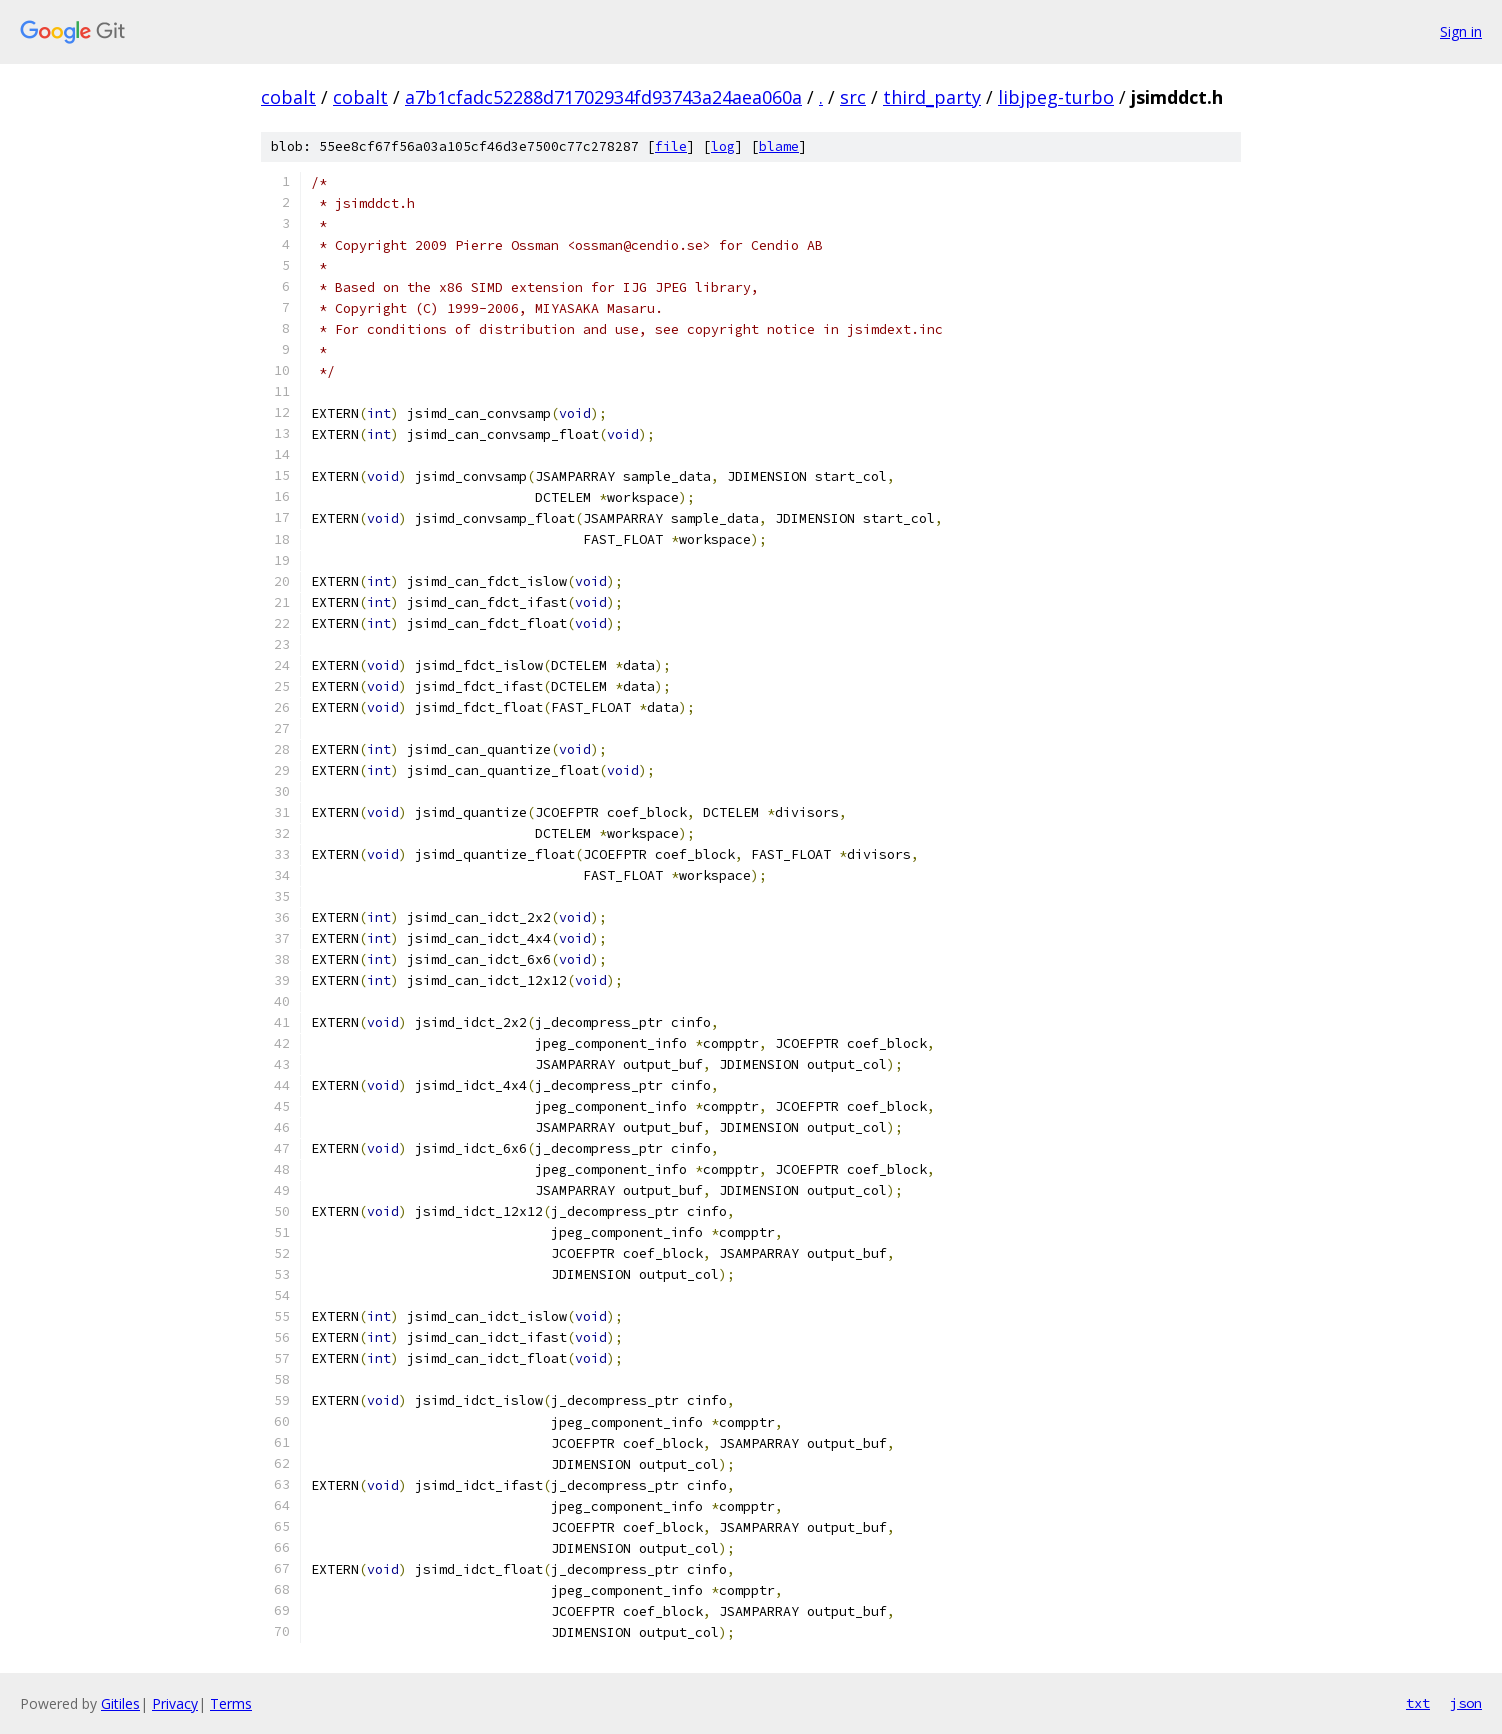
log (723, 146)
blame (779, 146)
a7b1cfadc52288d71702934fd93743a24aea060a (603, 97)
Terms (231, 1703)
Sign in (1461, 31)
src (853, 97)
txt (1418, 1703)
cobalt (288, 97)
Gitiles (120, 1703)
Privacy (175, 1703)
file (671, 146)
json (1466, 1703)
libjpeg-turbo (1056, 97)
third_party (932, 97)
